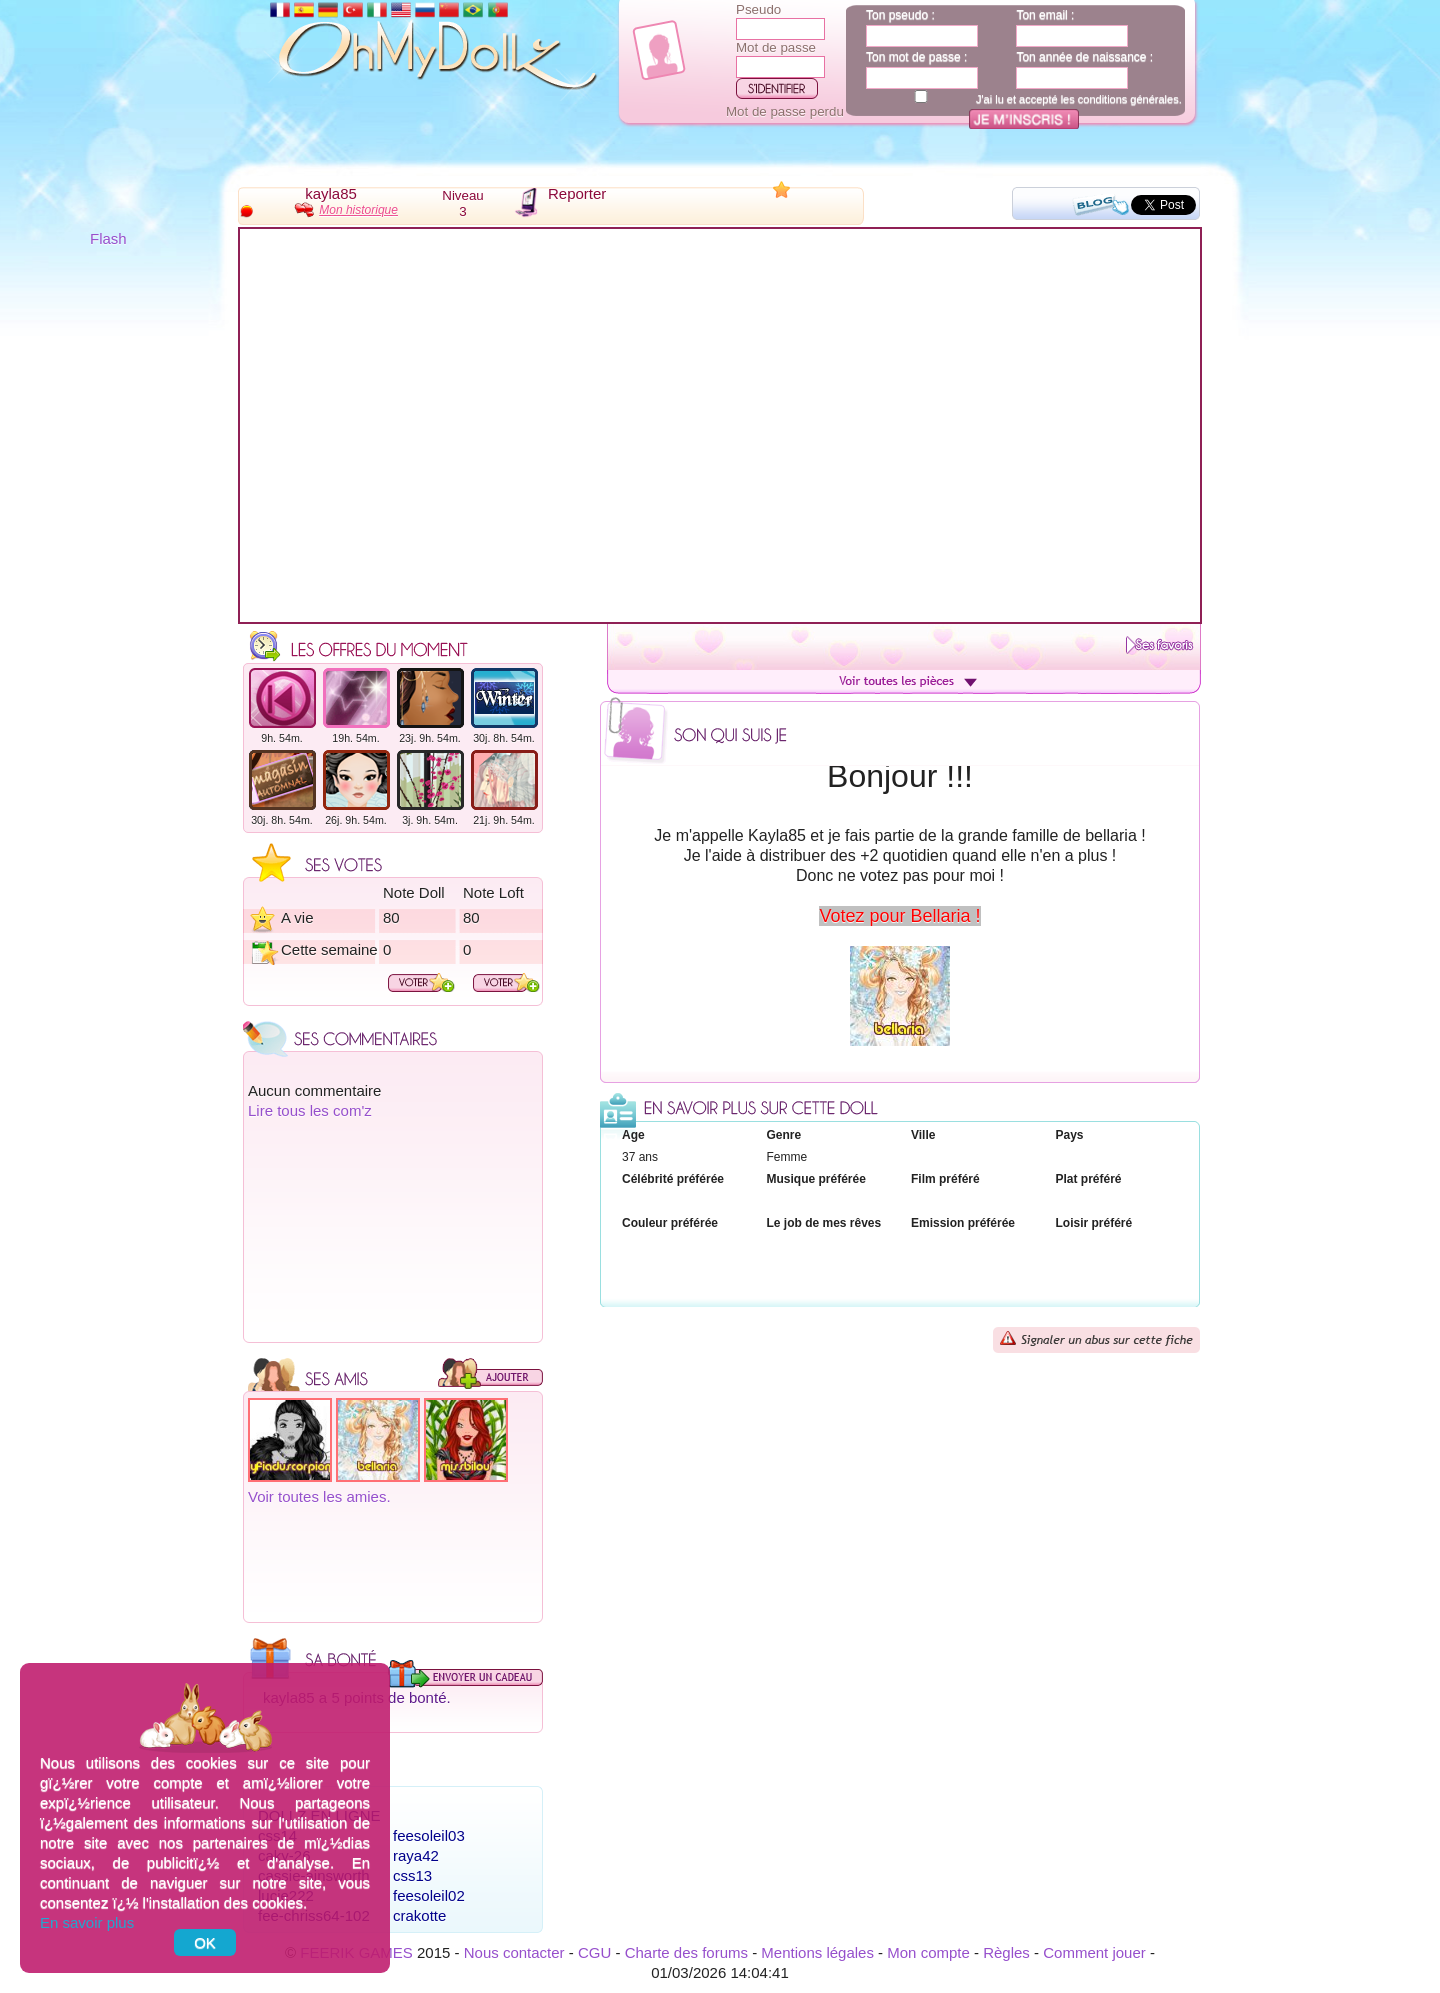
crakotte (419, 1915)
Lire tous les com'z (310, 1110)
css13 (412, 1875)
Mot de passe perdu (785, 111)
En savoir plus (87, 1922)
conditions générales (1128, 99)
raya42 (416, 1855)
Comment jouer (1094, 1952)
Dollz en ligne (319, 1815)
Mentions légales (817, 1952)
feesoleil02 (429, 1895)
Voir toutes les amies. (319, 1496)
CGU (594, 1952)
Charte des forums (686, 1952)
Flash (108, 238)
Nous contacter (514, 1952)
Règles (1006, 1952)
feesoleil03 (429, 1835)
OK (205, 1942)
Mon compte (928, 1952)
